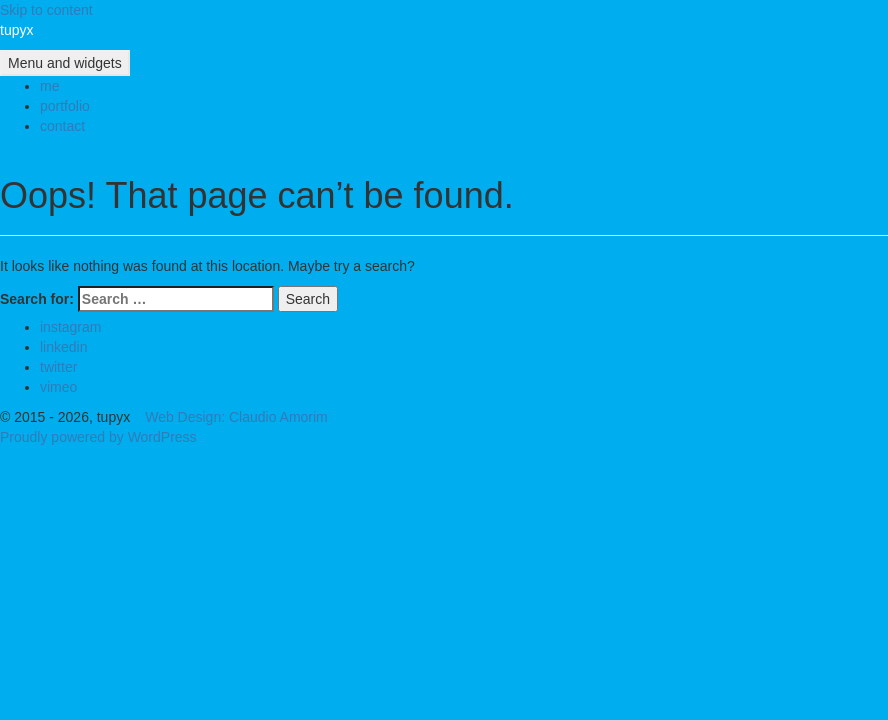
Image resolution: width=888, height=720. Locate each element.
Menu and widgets (65, 63)
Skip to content (46, 10)
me (49, 86)
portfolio (65, 106)
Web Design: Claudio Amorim (236, 417)
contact (62, 126)
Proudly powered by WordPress (98, 437)
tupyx (16, 30)
